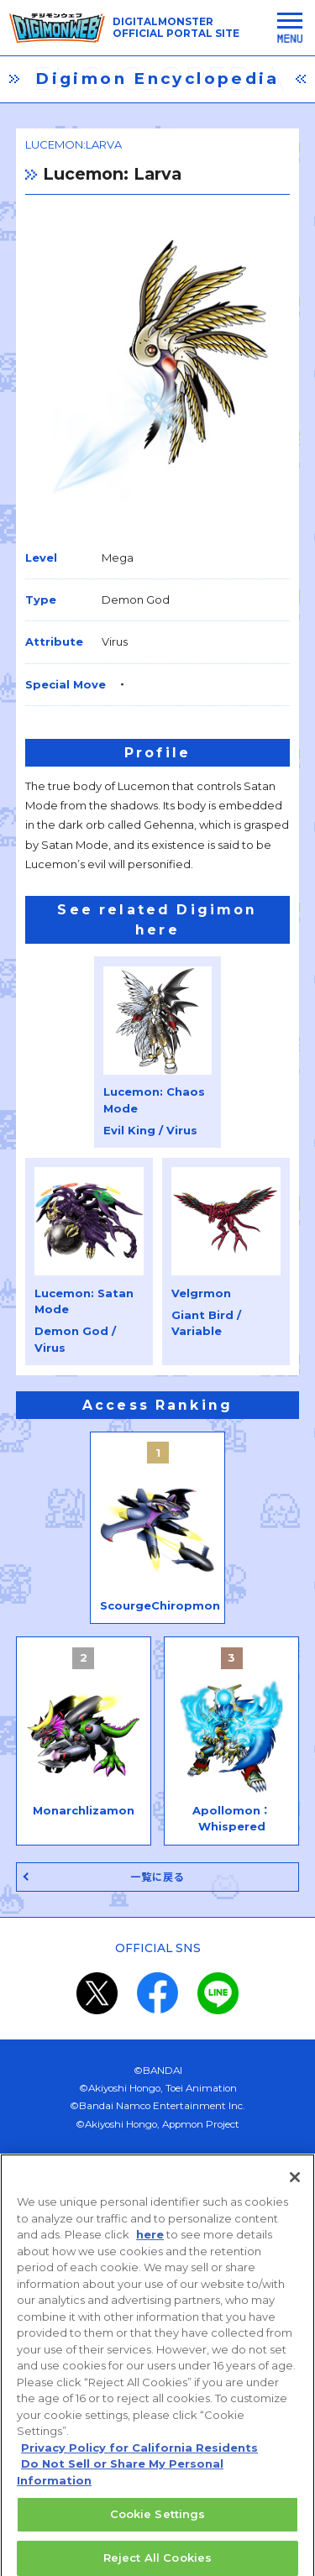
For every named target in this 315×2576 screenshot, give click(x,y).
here (150, 2248)
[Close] (294, 2191)
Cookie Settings (158, 2528)
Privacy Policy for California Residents (139, 2461)
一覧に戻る (158, 1877)
